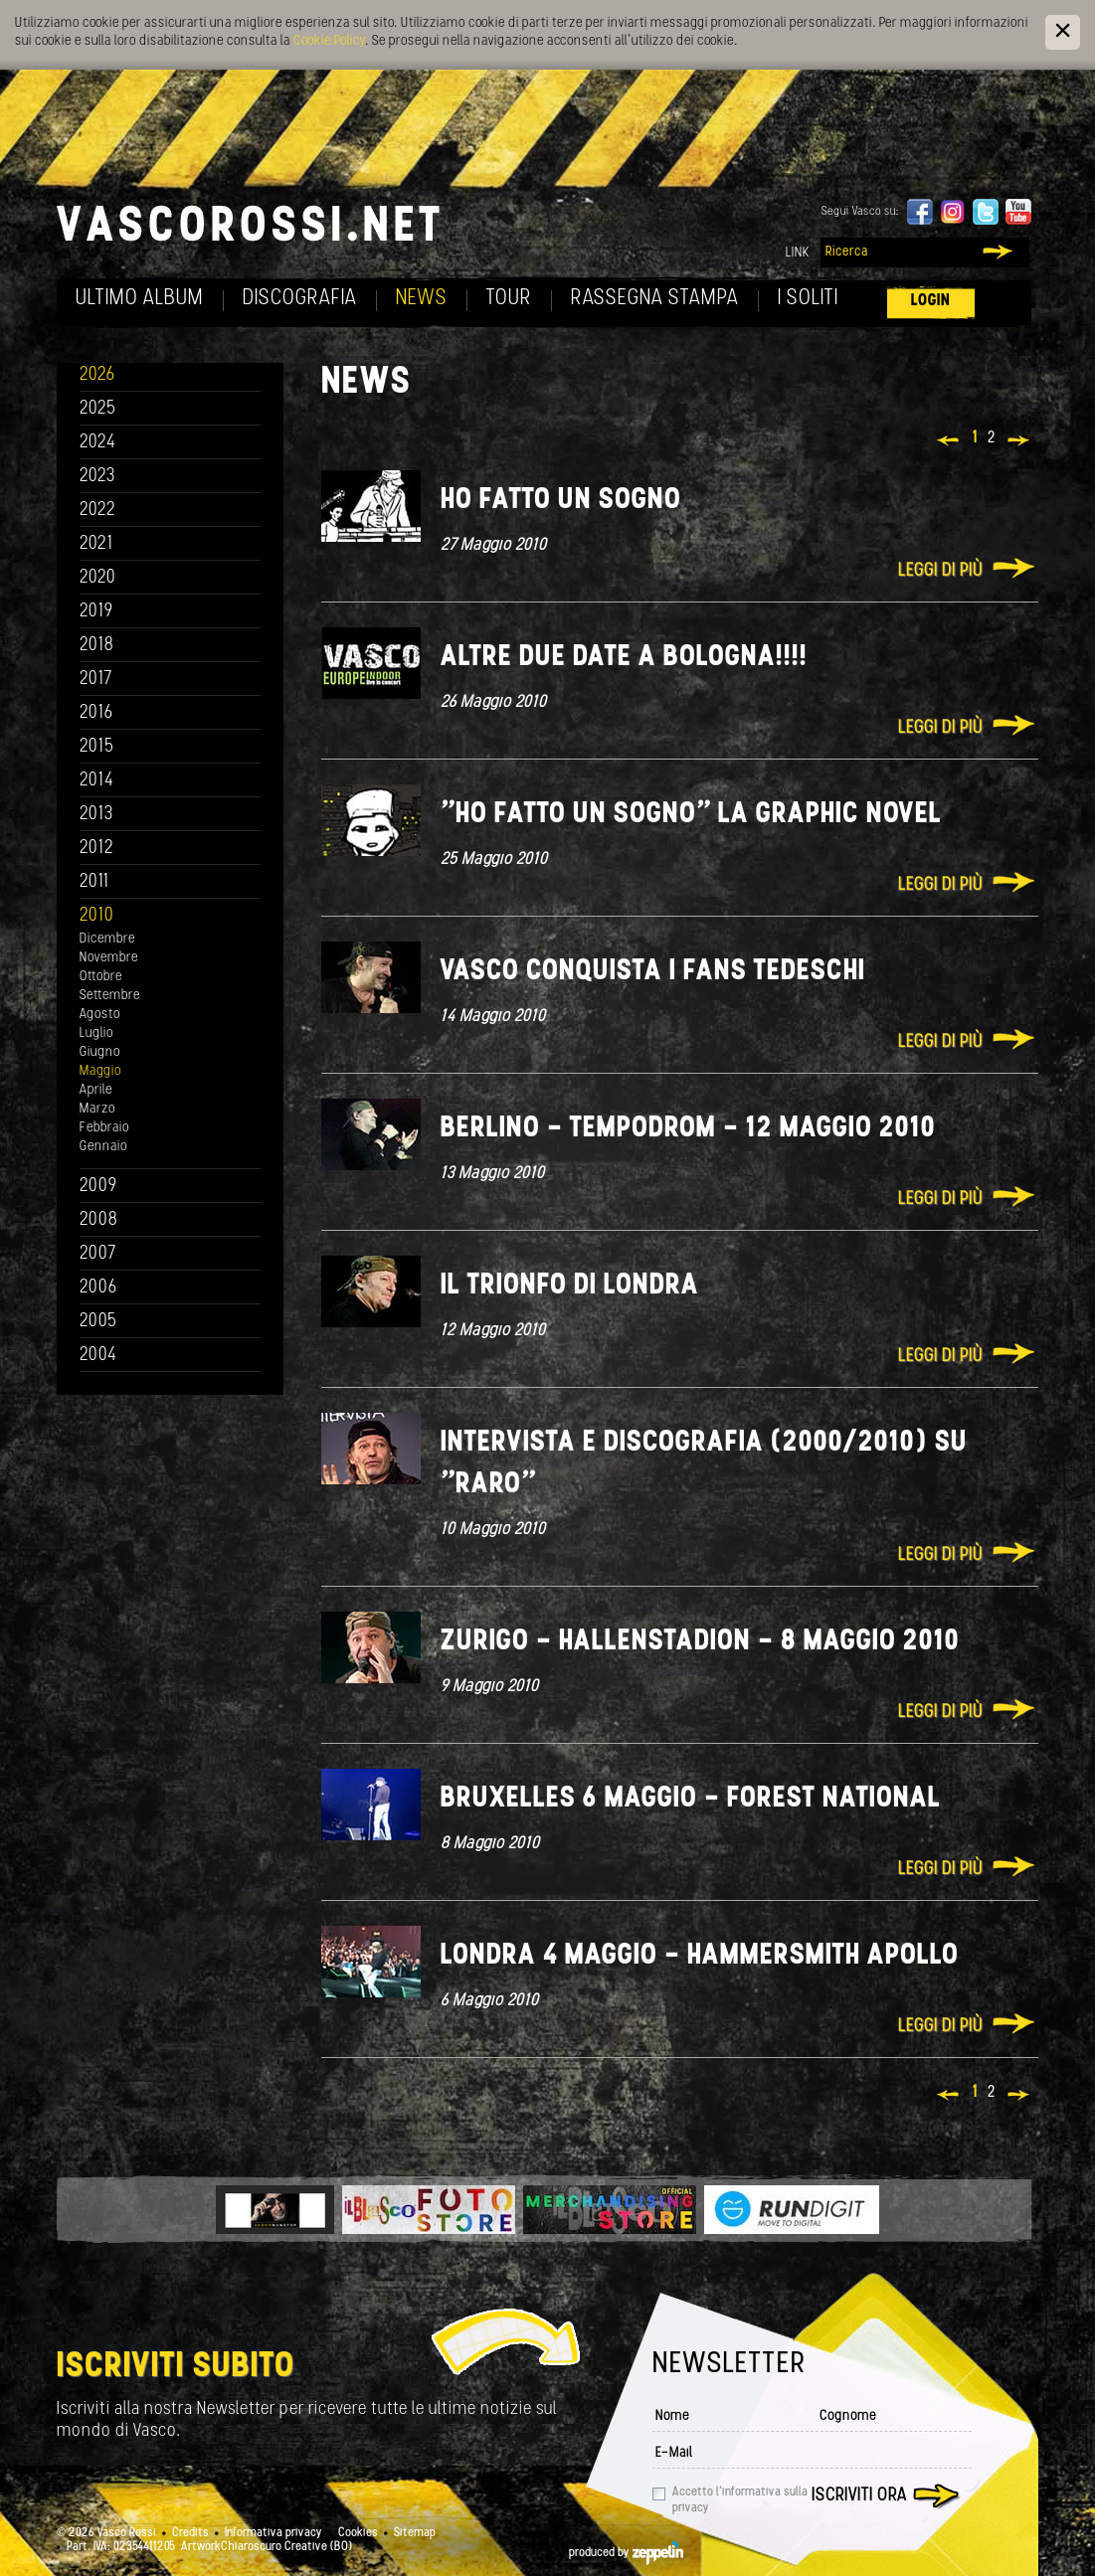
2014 (97, 781)
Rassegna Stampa (655, 298)
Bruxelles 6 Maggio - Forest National (691, 1799)
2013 (96, 814)
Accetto (740, 2500)
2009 (98, 1186)
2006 (98, 1288)
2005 (98, 1321)
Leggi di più (940, 571)
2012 (97, 848)
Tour (509, 298)
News (422, 298)
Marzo (97, 1109)
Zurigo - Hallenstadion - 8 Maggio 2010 (700, 1642)
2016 (96, 713)
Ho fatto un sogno (561, 500)
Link (798, 253)
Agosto (100, 1014)
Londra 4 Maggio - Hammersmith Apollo (700, 1956)
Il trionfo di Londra (570, 1286)
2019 (96, 611)
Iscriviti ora (859, 2496)
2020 (98, 578)
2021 (96, 544)
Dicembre (107, 939)
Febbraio (104, 1127)
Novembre (109, 957)
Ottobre (101, 976)
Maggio (100, 1071)
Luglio (96, 1033)
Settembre (110, 995)
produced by (626, 2553)
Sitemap (415, 2533)
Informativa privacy (273, 2533)
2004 (98, 1355)
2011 (94, 882)
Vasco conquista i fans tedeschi (653, 971)
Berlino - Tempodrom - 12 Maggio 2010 (688, 1129)
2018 (97, 645)
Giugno (100, 1052)
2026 (97, 375)
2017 (96, 679)
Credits (190, 2533)
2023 (97, 476)
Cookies (358, 2533)
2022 (98, 510)
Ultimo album (140, 298)
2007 (98, 1254)
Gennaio (103, 1146)
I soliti (808, 298)
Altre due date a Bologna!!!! (624, 657)
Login (931, 300)
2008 (99, 1220)
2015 (97, 747)
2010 (97, 916)
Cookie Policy (329, 41)
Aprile (96, 1090)
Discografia (300, 298)
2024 (98, 442)
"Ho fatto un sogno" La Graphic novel (691, 814)
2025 (98, 409)
